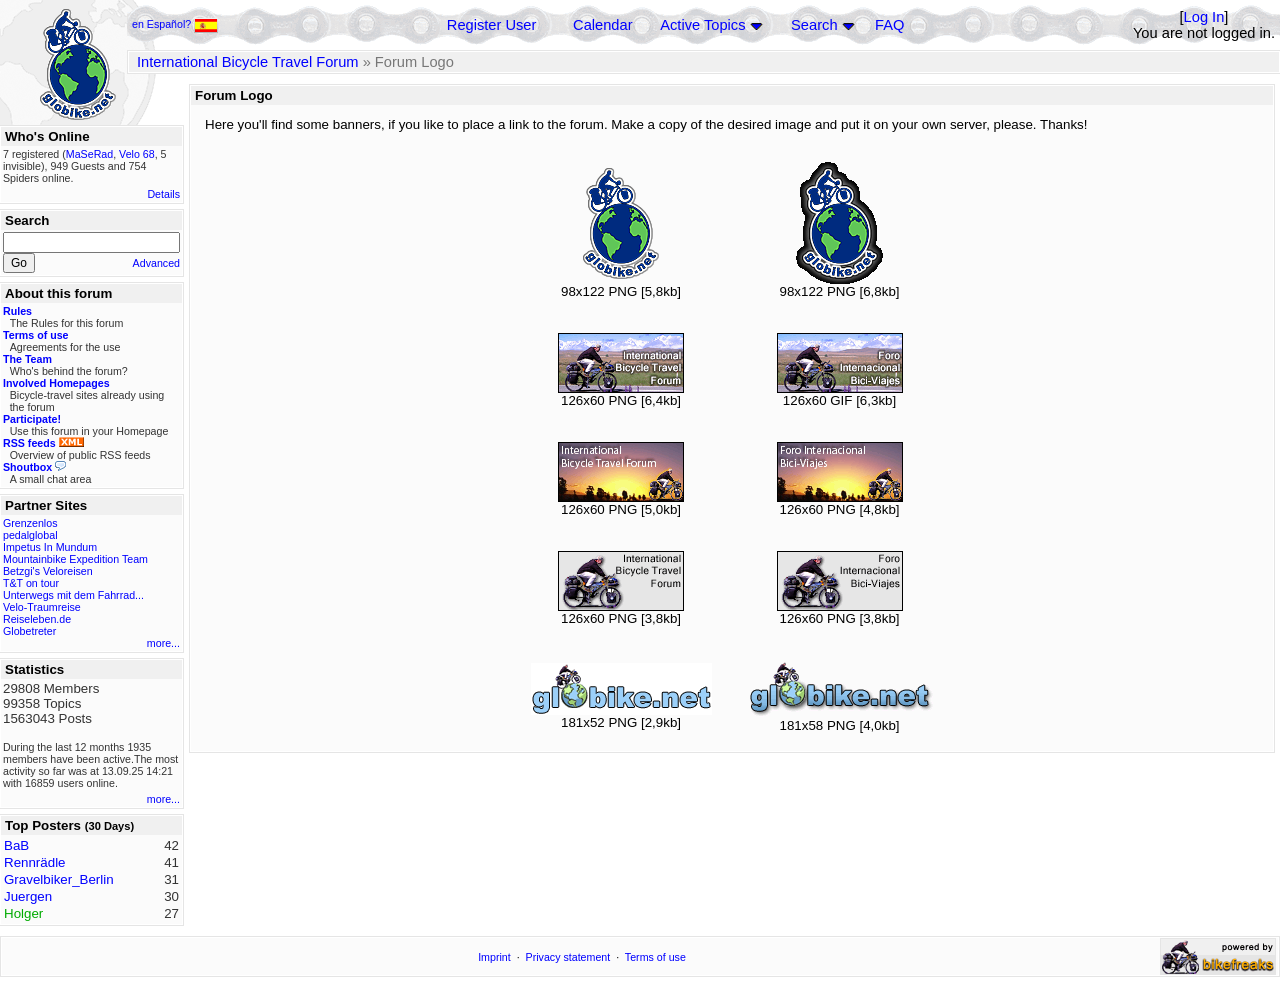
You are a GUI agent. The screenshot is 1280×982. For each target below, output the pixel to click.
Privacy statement (568, 957)
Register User (492, 25)
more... (163, 643)
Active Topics (702, 25)
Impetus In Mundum (50, 547)
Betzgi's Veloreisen (48, 571)
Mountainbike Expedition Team (75, 559)
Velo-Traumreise (42, 607)
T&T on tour (31, 583)
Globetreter (29, 631)
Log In (1204, 17)
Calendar (602, 25)
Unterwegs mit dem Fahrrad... (73, 595)
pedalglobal (30, 535)
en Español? (175, 24)
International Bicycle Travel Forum (248, 62)
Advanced (156, 263)
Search (814, 25)
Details (163, 194)
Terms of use (655, 957)
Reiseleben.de (37, 619)
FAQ (889, 25)
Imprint (494, 957)
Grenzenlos (30, 523)
